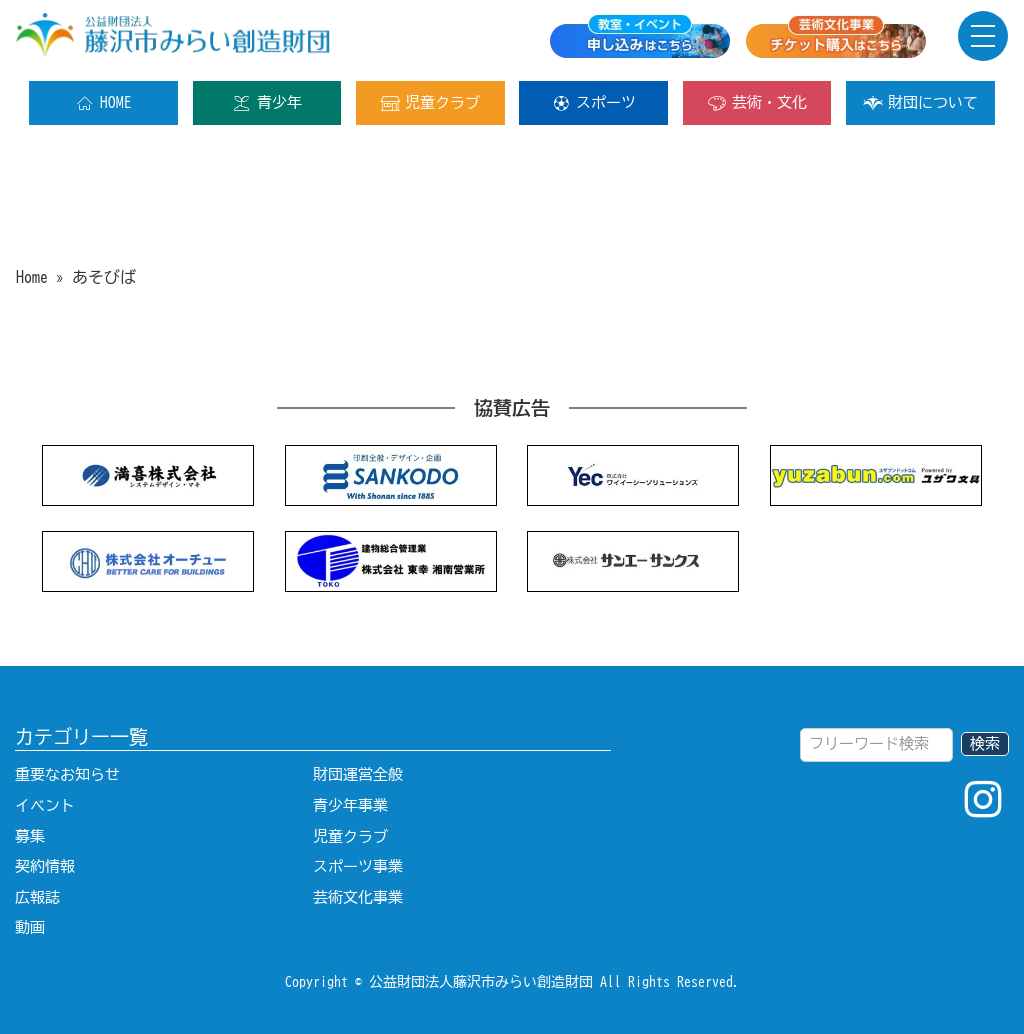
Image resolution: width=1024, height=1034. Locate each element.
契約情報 (45, 866)
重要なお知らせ (67, 774)
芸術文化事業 (358, 897)
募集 (30, 836)
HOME (103, 103)
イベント (45, 805)
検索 (985, 743)
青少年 (267, 103)
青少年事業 (350, 805)
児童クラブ (430, 103)
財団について (920, 103)
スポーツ (593, 103)
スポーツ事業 (358, 866)
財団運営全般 (358, 774)
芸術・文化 (757, 103)
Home (32, 277)
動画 (30, 927)
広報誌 (37, 897)
